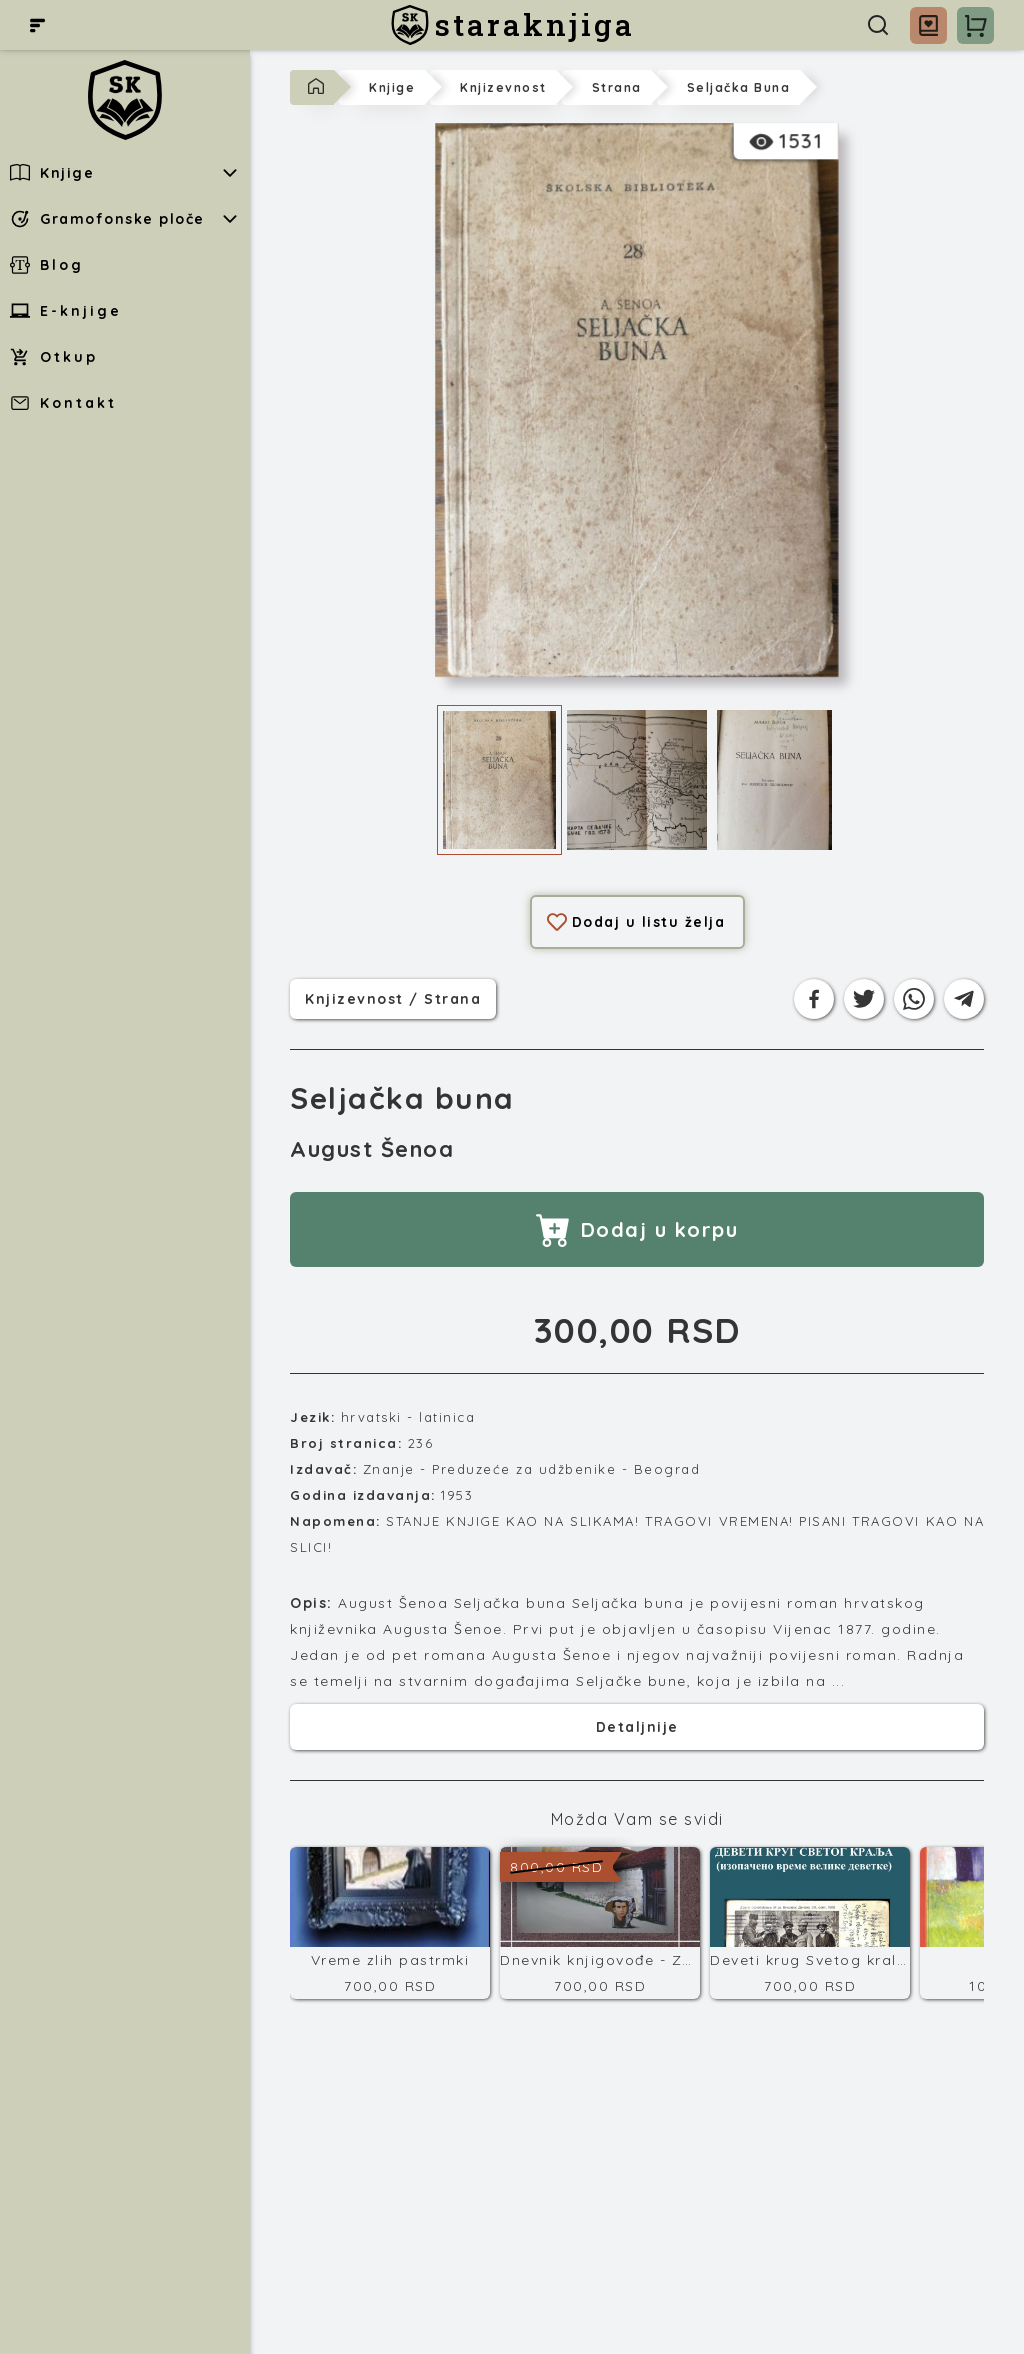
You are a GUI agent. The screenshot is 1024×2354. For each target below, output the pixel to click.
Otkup (54, 357)
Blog (47, 265)
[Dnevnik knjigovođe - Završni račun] (600, 1923)
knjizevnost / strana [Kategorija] (393, 997)
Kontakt (63, 403)
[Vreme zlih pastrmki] (390, 1923)
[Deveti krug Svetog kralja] (810, 1923)
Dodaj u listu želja (636, 922)
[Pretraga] (878, 25)
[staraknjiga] (512, 25)
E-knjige (66, 311)
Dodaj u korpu (637, 1229)
